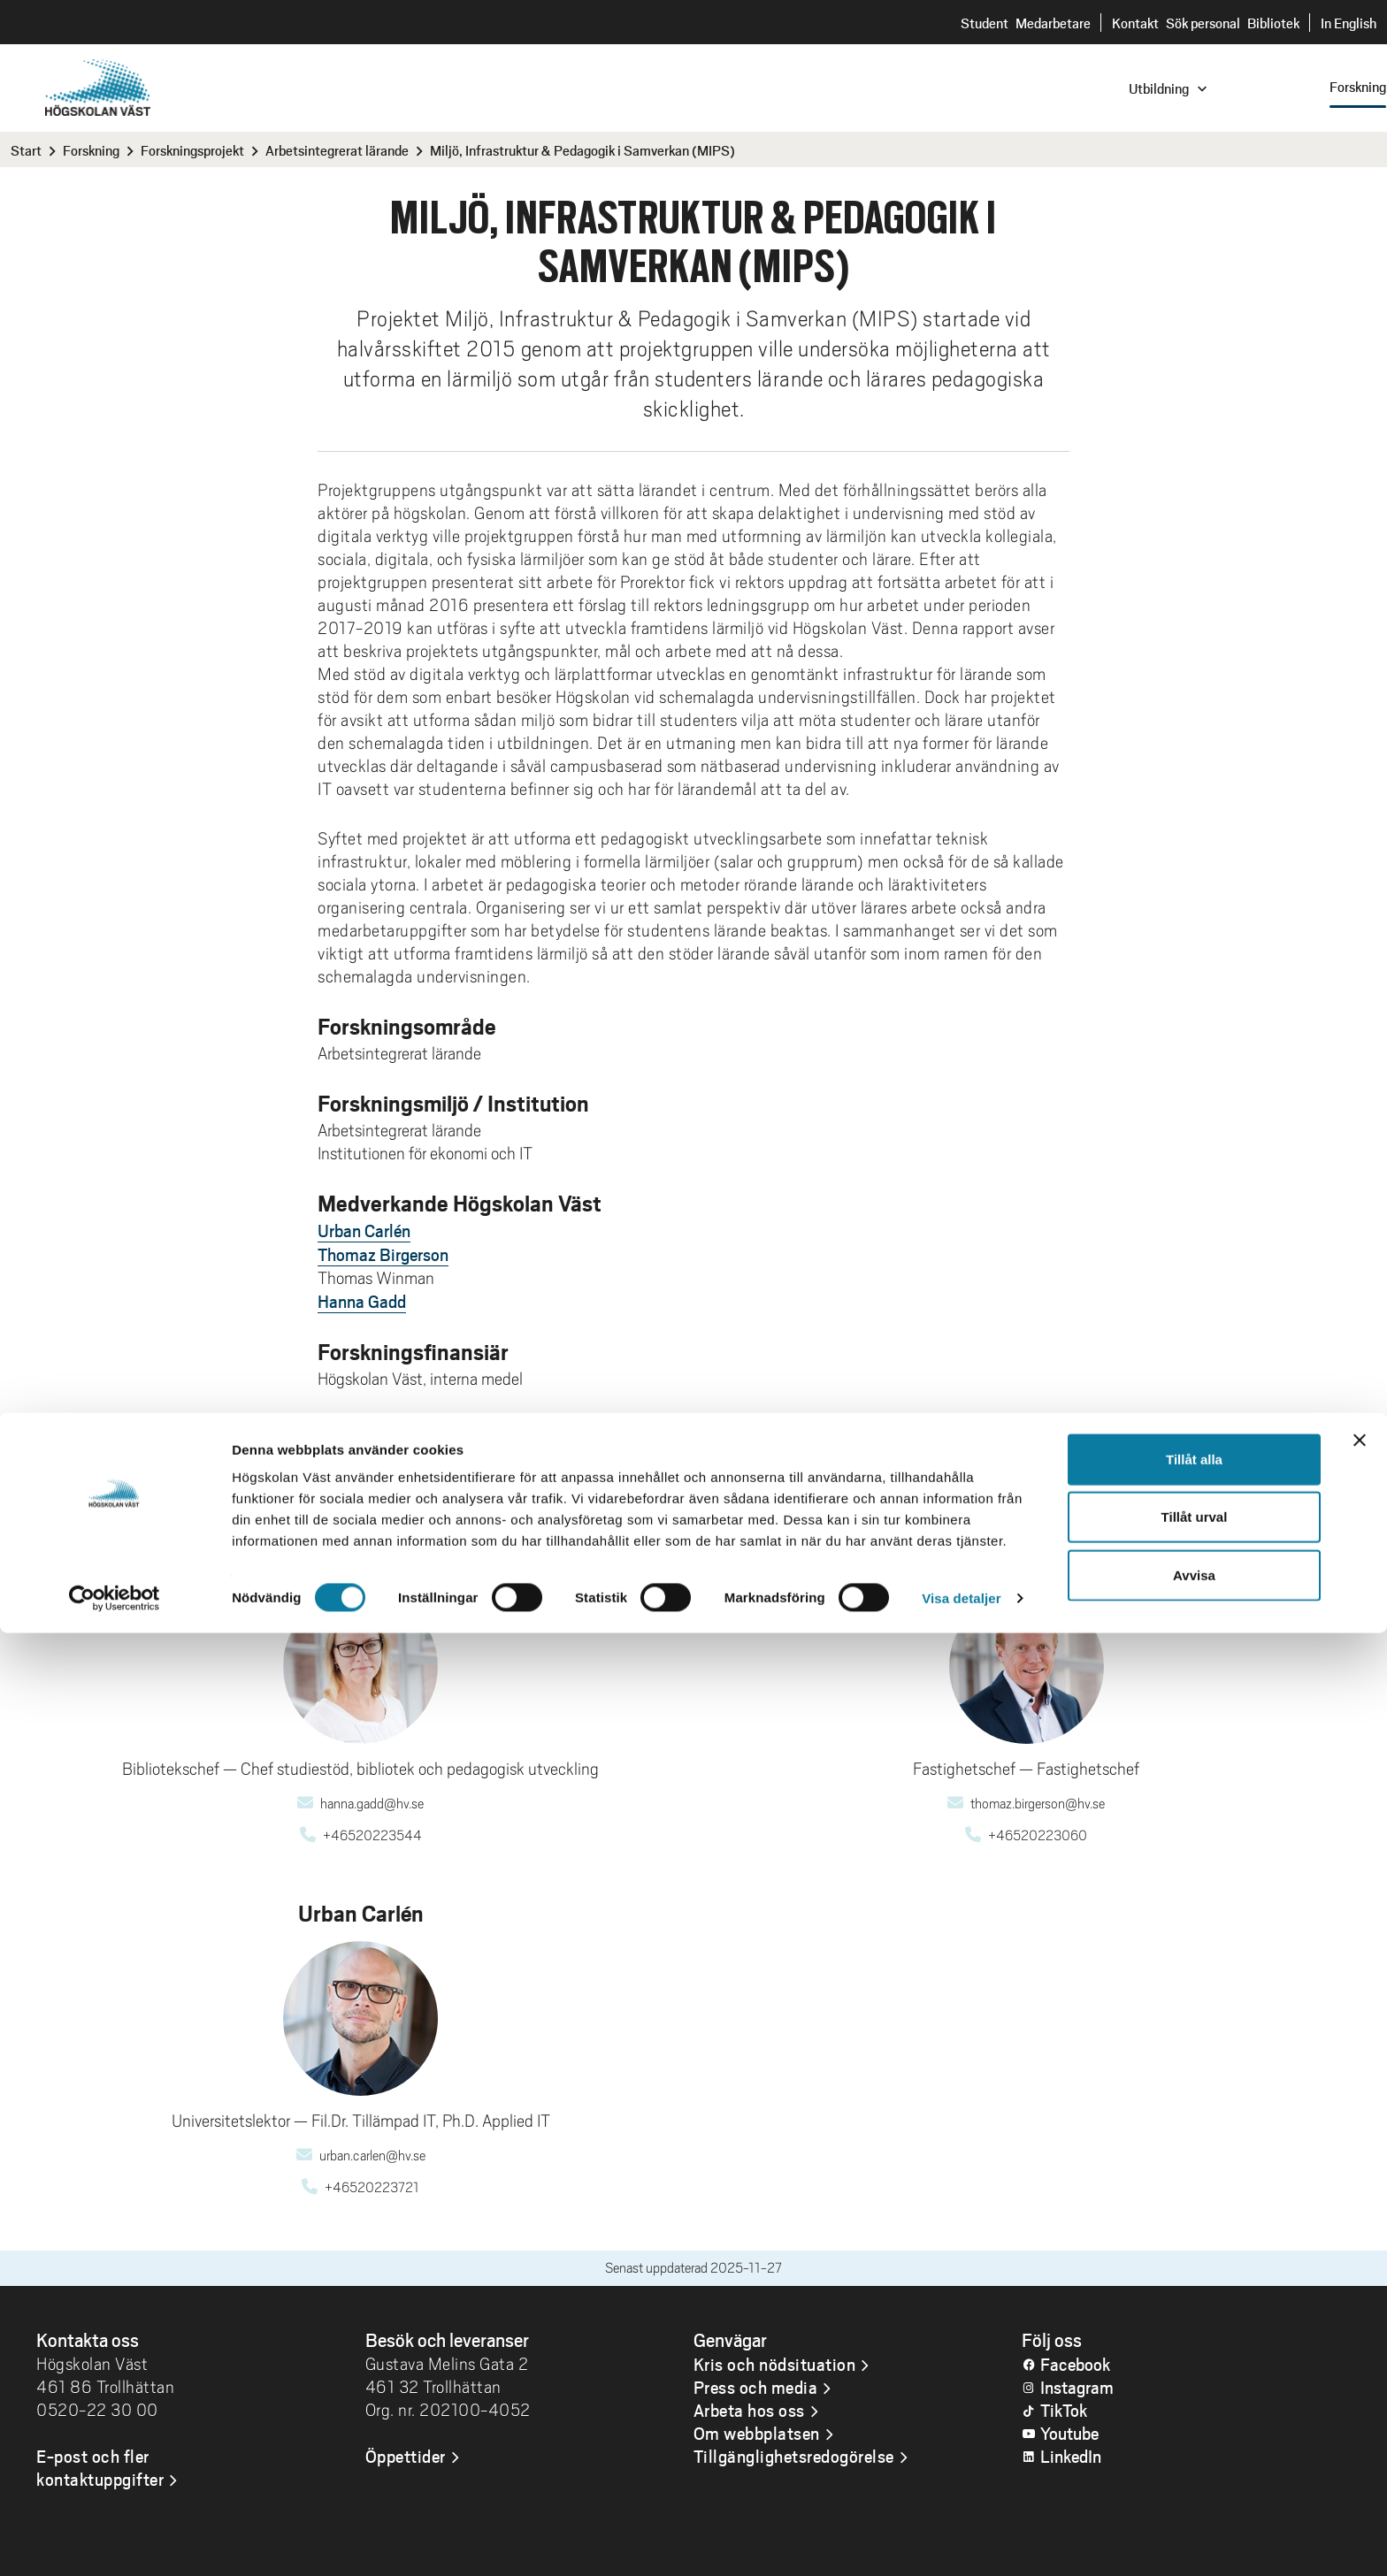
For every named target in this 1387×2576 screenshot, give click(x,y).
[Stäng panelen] (1359, 2383)
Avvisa (1194, 2518)
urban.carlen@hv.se (372, 2156)
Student (984, 22)
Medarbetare (1053, 22)
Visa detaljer (961, 2541)
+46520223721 (372, 2188)
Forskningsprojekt (192, 150)
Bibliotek (1273, 22)
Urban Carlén (364, 1230)
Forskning (91, 150)
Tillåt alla (1194, 2402)
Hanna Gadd (362, 1300)
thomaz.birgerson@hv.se (1037, 1804)
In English (1348, 22)
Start (26, 150)
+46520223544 (372, 1836)
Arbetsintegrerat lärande (337, 150)
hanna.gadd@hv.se (372, 1804)
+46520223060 (1037, 1836)
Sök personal (1203, 22)
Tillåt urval (1194, 2460)
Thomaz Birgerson (383, 1253)
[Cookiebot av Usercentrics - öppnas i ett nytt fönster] (114, 2541)
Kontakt (1135, 22)
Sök (1179, 67)
